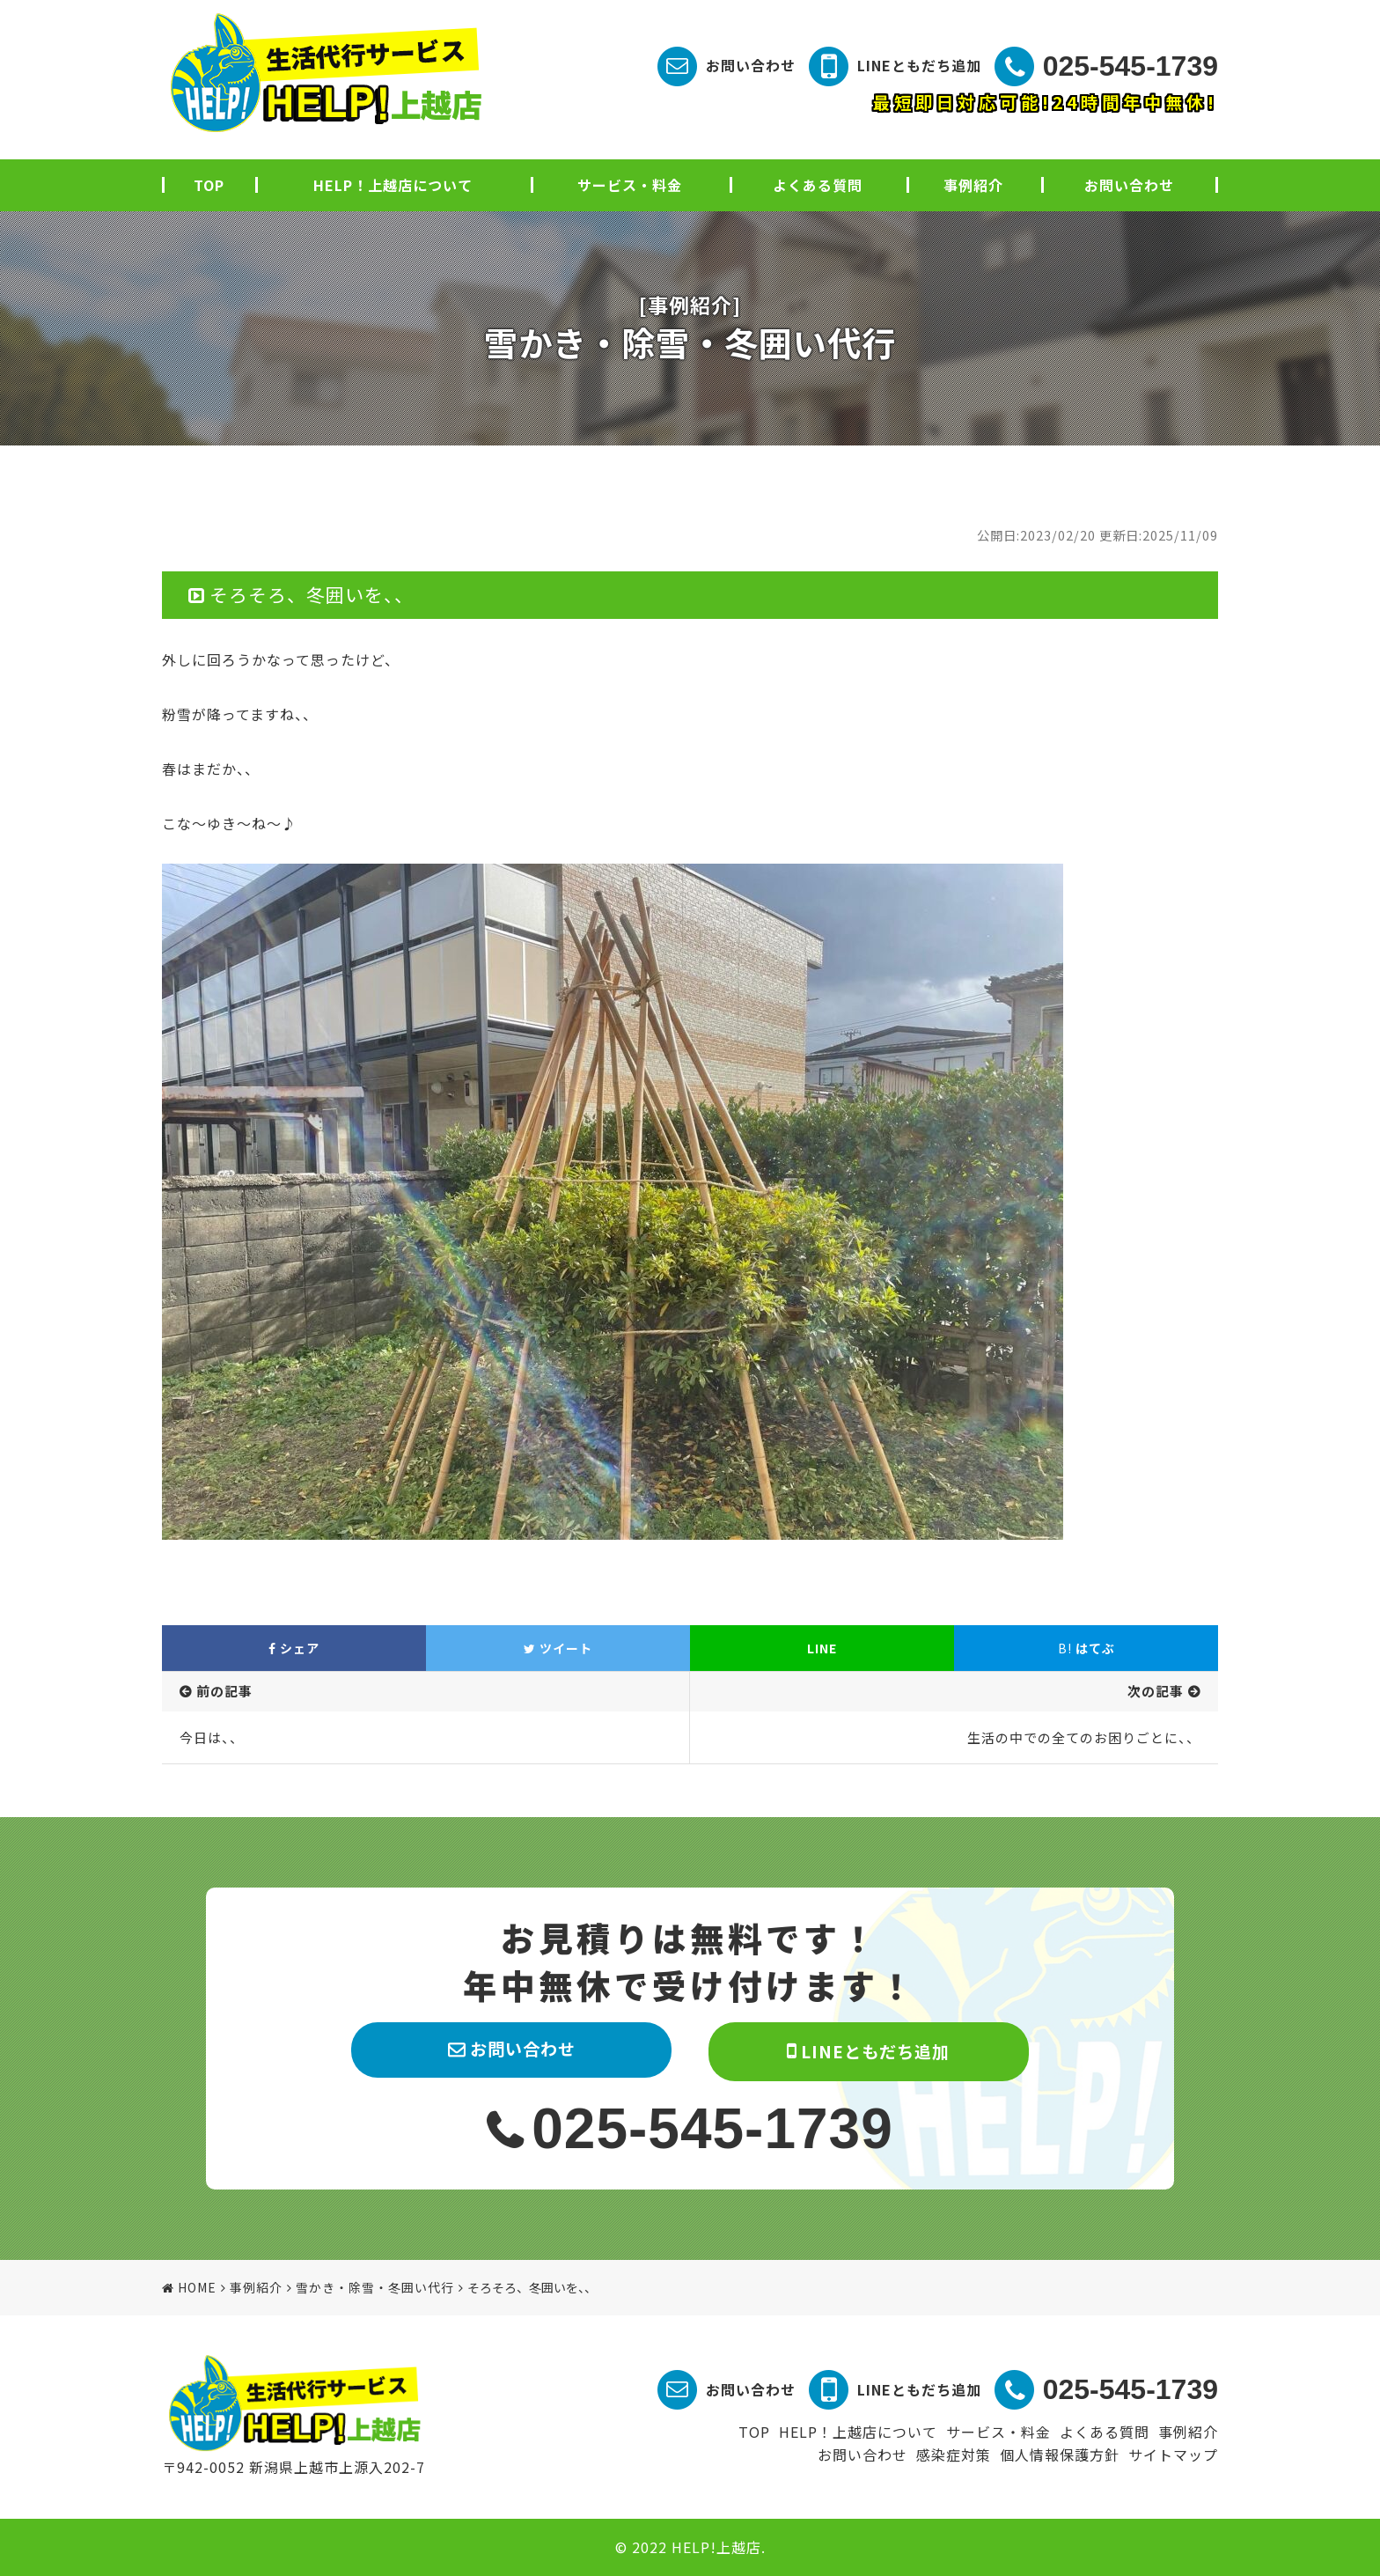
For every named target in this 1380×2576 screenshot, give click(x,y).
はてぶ (1086, 1648)
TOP (209, 184)
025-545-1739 (1130, 66)
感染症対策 (953, 2454)
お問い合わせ (751, 65)
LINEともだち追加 (919, 65)
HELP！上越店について (393, 184)
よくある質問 (817, 184)
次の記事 (1155, 1691)
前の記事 (224, 1691)
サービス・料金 (629, 184)
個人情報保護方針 (1059, 2454)
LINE (822, 1648)
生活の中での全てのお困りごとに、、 (1083, 1737)
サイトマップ (1173, 2454)
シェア (293, 1648)
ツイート (558, 1648)
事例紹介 (973, 184)
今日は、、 (212, 1737)
